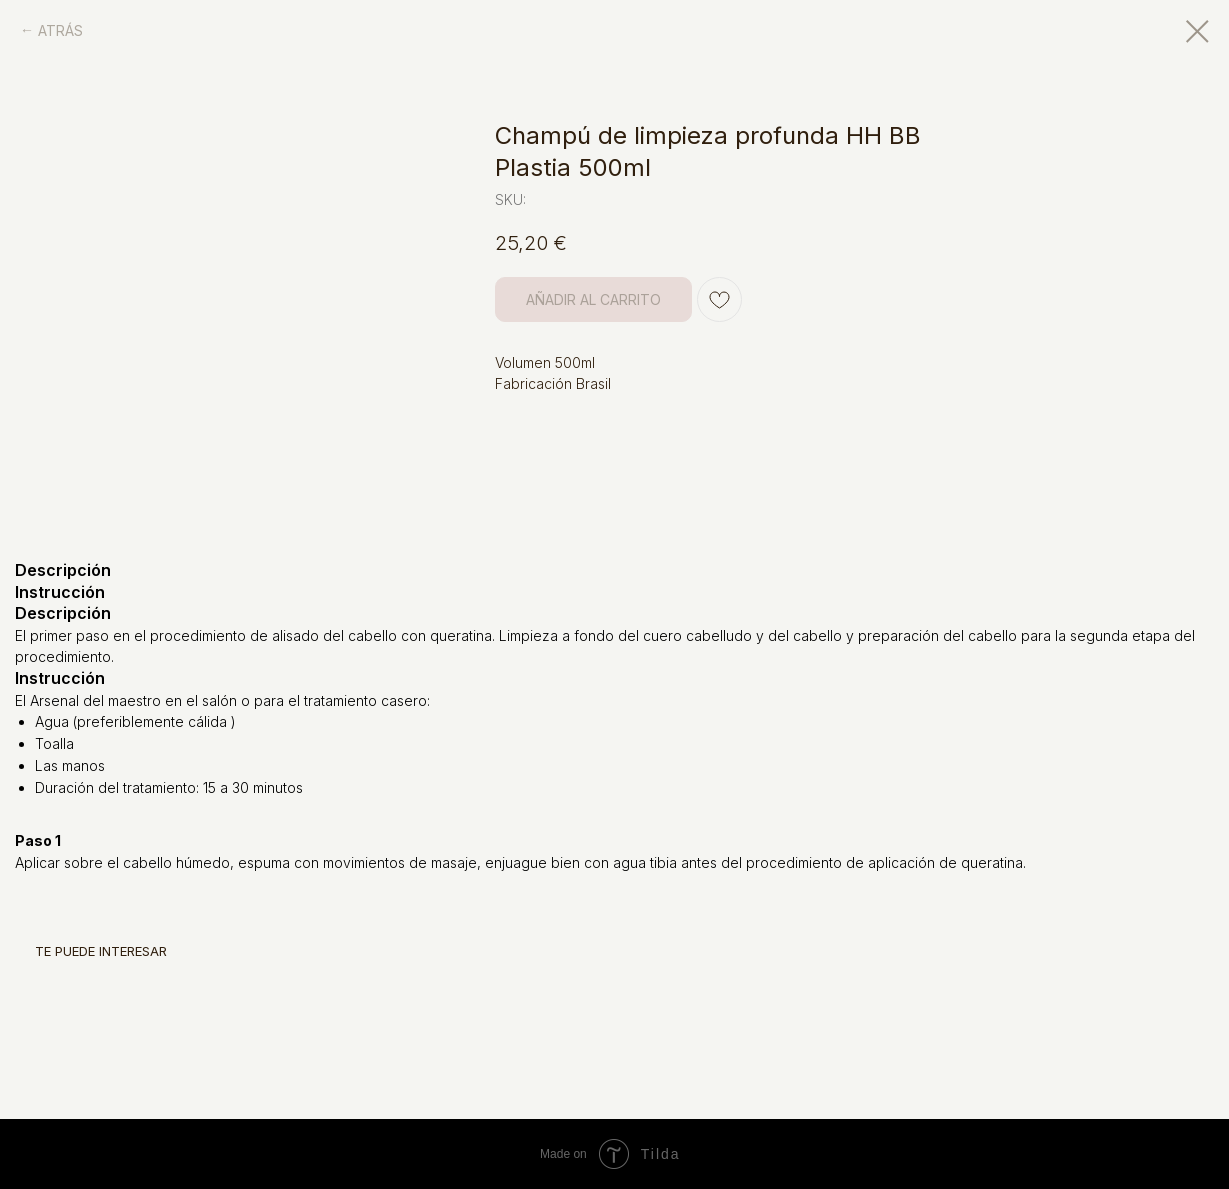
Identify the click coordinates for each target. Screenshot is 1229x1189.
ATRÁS (60, 30)
